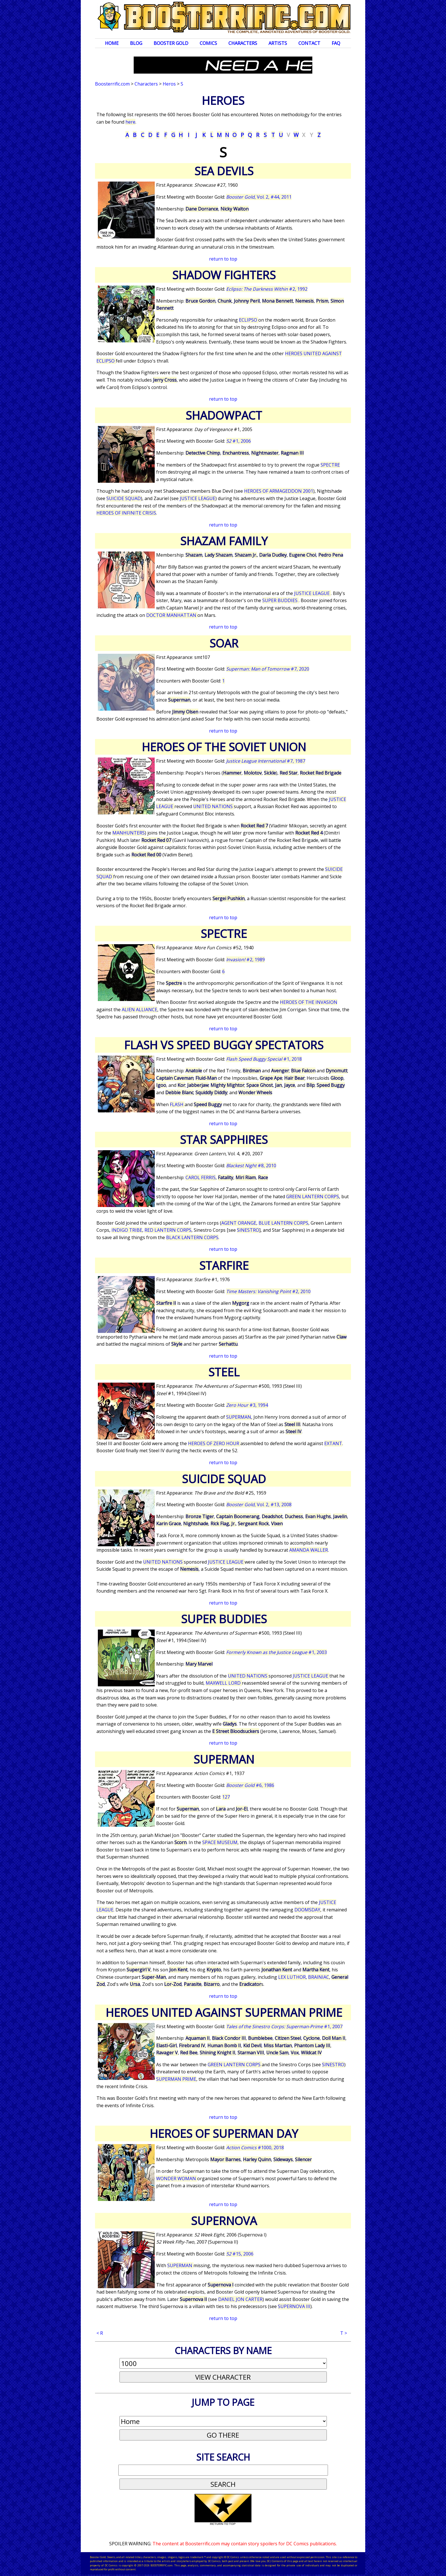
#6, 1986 (250, 1785)
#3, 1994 (247, 1405)
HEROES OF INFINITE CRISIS (126, 513)
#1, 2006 (238, 441)
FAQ (336, 43)
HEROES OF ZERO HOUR (214, 1443)
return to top (223, 259)
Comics (208, 43)
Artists (278, 43)
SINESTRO (248, 1230)
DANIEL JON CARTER (240, 2299)
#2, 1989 (245, 959)
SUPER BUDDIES (280, 600)
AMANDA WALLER (308, 1550)
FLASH (177, 1104)
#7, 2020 (267, 669)
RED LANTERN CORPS (167, 1230)
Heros (169, 84)
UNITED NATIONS (213, 806)
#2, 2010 (268, 1291)
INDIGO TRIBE (127, 1230)
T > (343, 2333)
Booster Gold (171, 43)
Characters (242, 43)
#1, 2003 (276, 1652)
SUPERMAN (238, 1417)
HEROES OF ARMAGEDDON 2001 (278, 491)
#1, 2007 (284, 2026)
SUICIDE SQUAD (123, 498)
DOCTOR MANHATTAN (171, 615)
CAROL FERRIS (200, 1177)
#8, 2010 (251, 1165)
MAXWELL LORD (224, 1683)
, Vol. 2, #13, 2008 (259, 1504)
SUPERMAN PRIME (176, 2079)
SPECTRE (330, 465)
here (130, 122)
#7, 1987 (265, 761)
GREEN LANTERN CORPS (312, 1196)
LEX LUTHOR (292, 1977)
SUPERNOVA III (294, 2306)
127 (226, 1797)
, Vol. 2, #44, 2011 (259, 197)
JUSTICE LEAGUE (197, 498)
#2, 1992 (266, 289)
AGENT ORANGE (238, 1223)
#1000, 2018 (255, 2147)
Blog (136, 43)
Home (112, 43)
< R (99, 2333)
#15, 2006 (239, 2254)
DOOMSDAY (307, 1910)
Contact (309, 43)
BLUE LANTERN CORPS (283, 1223)
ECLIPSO (248, 320)
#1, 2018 (264, 1059)
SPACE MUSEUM (220, 1842)
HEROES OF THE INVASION (308, 1002)
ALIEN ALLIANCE (139, 1009)
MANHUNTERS (128, 833)
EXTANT (333, 1443)
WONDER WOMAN (176, 2178)
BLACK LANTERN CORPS (192, 1237)
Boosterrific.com (112, 84)
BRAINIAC (318, 1977)
